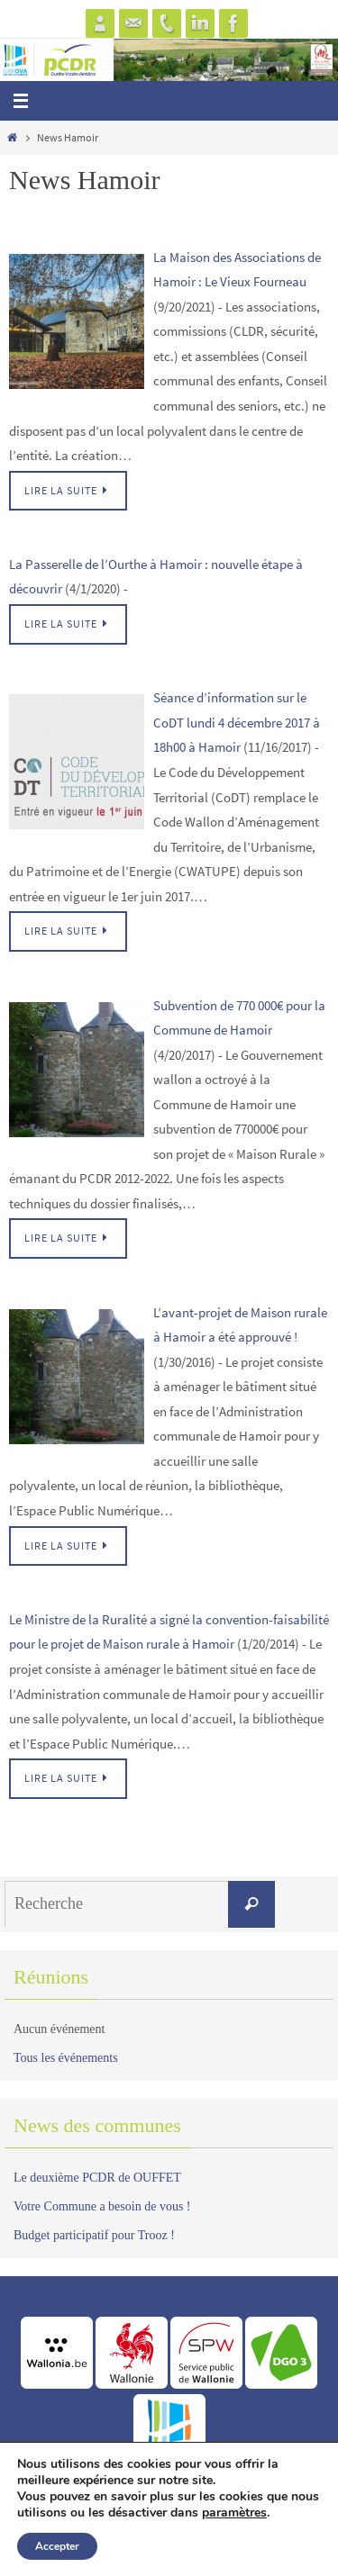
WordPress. (236, 2558)
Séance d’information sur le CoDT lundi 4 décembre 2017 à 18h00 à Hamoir (236, 722)
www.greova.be (169, 2522)
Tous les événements (66, 2058)
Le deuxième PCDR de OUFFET (97, 2177)
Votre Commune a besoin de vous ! (102, 2206)
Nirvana (177, 2558)
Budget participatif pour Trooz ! (94, 2235)
